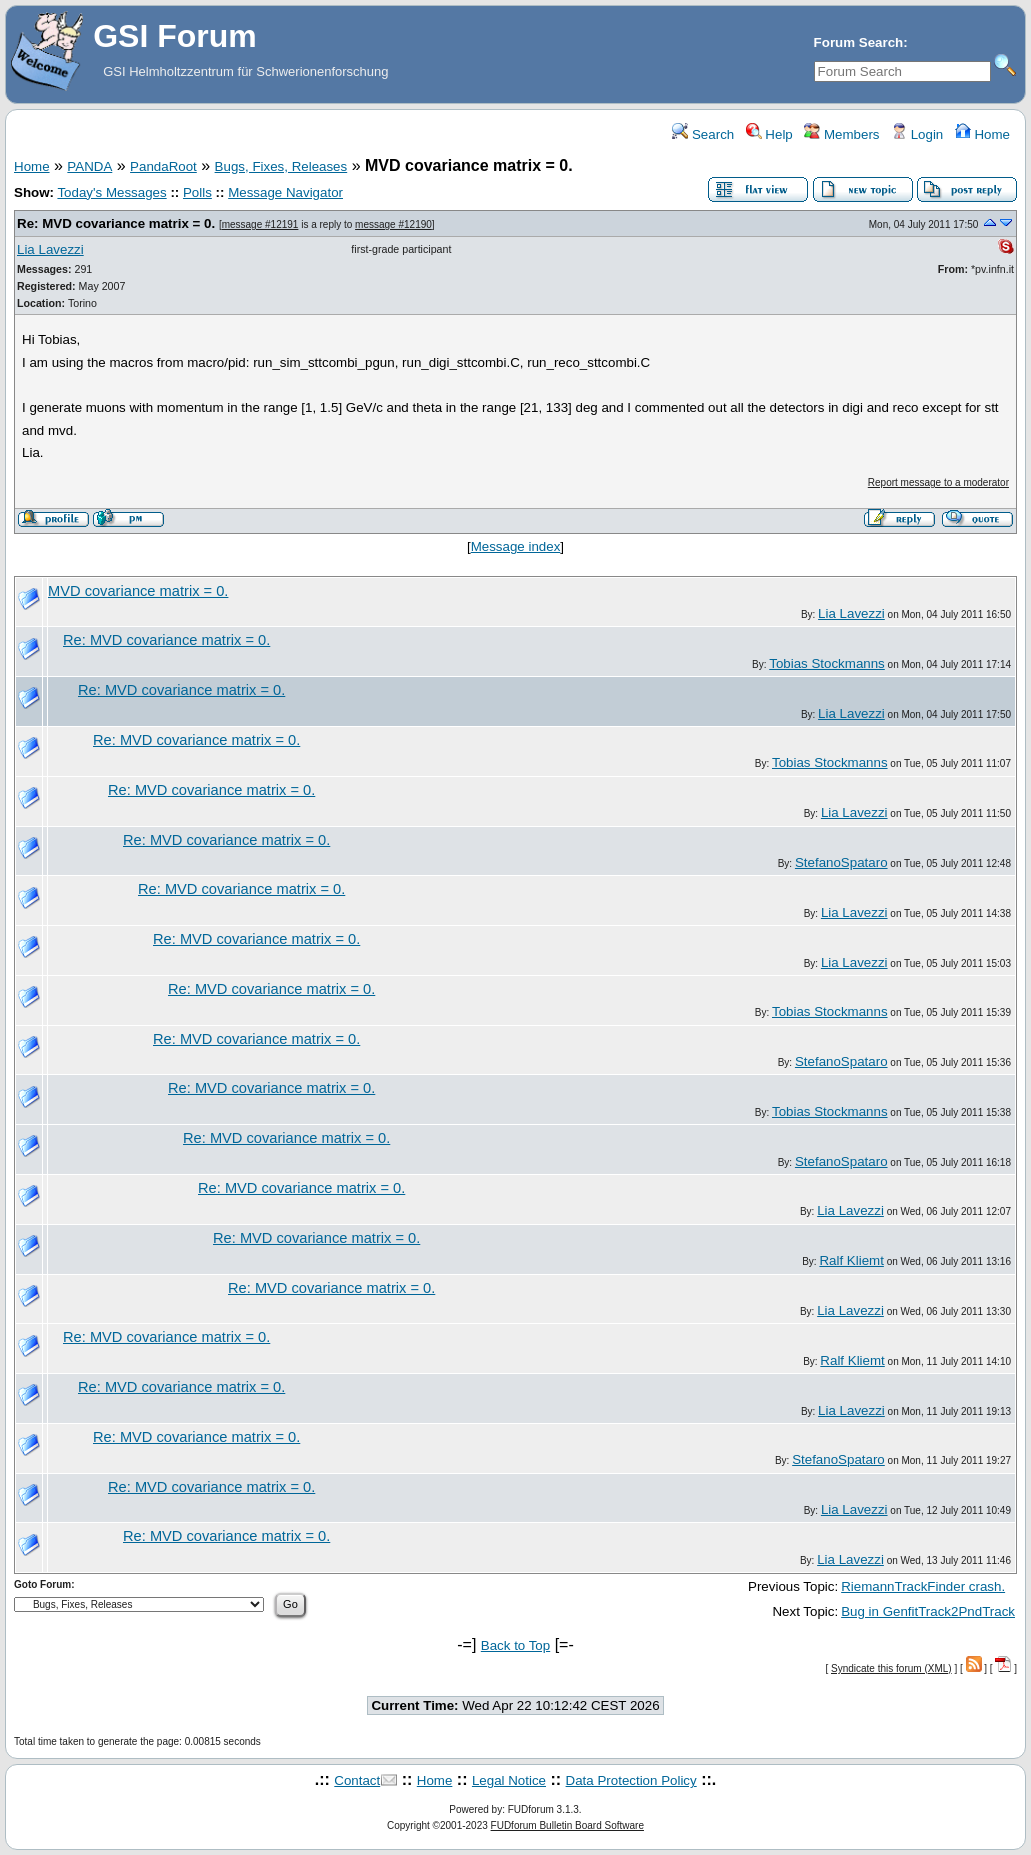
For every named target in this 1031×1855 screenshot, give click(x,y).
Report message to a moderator (938, 482)
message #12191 (260, 224)
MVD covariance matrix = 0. (138, 591)
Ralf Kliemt (851, 1260)
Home (982, 134)
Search (703, 134)
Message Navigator (285, 192)
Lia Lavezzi (50, 249)
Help (769, 134)
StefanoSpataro (841, 862)
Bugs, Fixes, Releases (281, 166)
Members (841, 134)
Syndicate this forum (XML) (891, 1668)
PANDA (89, 166)
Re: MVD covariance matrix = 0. (116, 223)
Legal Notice (509, 1780)
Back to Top (515, 1645)
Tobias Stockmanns (827, 663)
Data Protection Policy (631, 1780)
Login (917, 134)
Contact (357, 1780)
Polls (197, 192)
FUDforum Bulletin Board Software (567, 1825)
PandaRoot (163, 166)
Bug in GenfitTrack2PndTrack (928, 1611)
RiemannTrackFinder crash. (923, 1586)
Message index (516, 546)
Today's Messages (111, 192)
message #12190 (393, 224)
